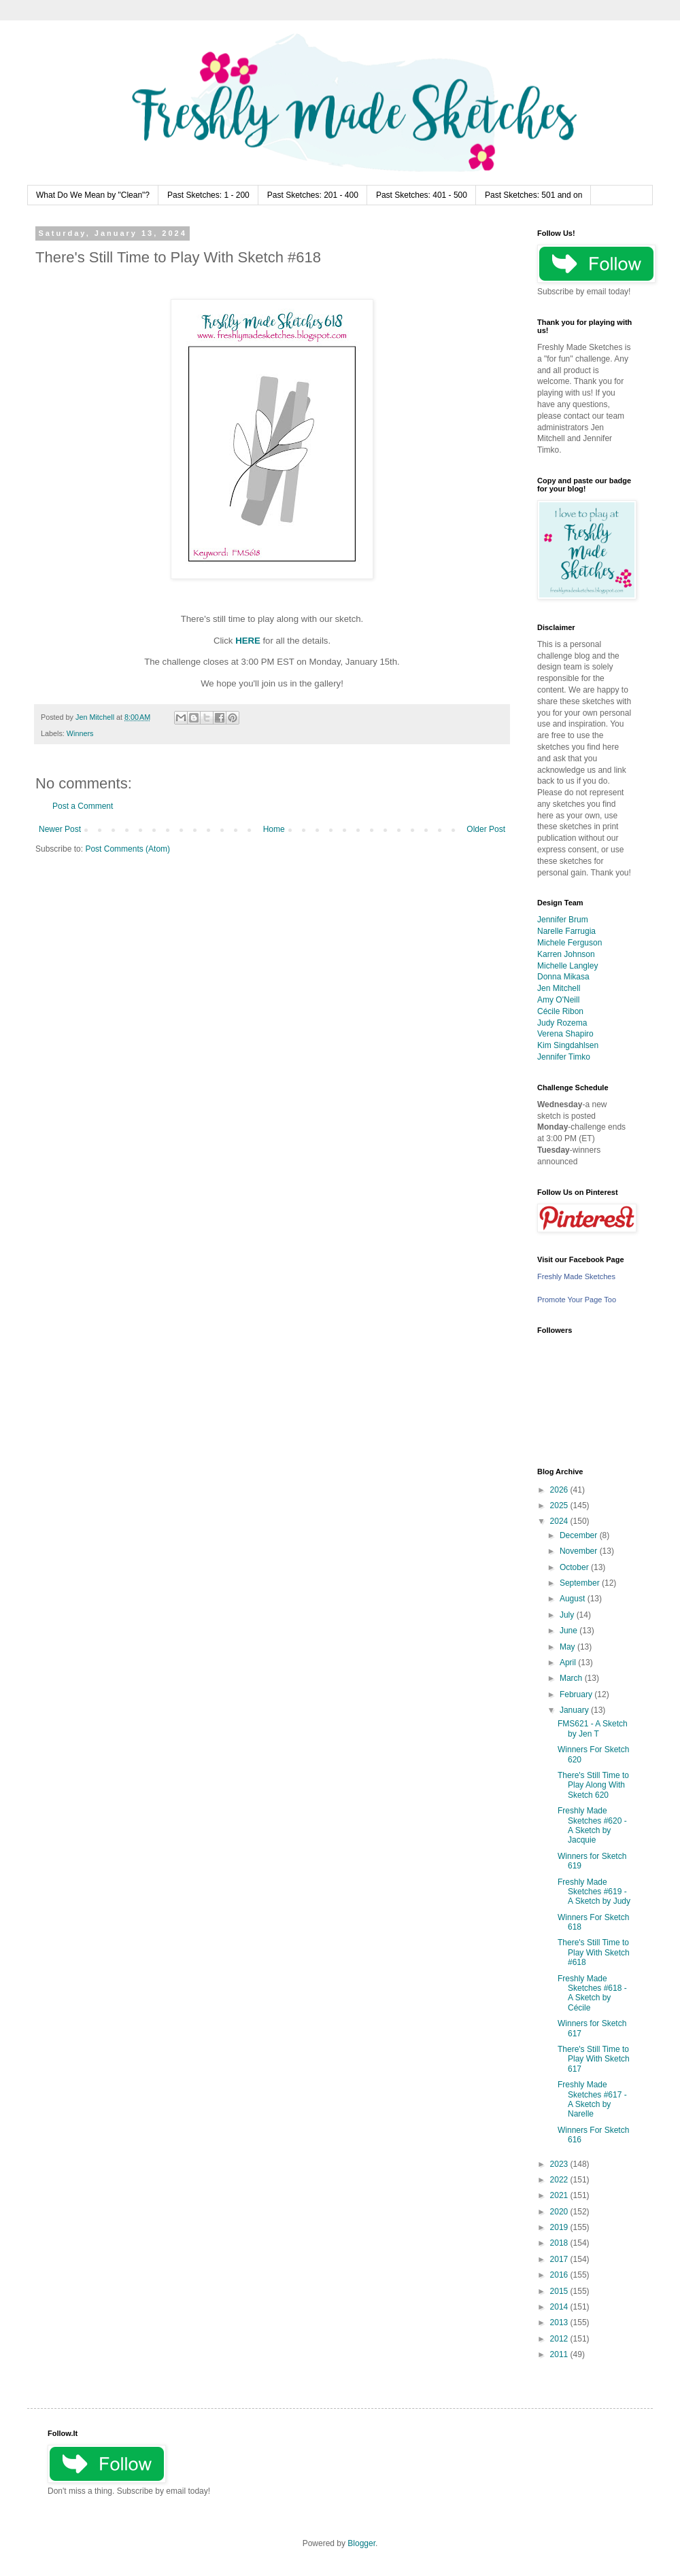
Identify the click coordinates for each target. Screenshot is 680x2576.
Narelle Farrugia (566, 931)
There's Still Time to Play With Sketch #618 (594, 1952)
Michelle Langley (567, 966)
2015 (560, 2291)
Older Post (485, 829)
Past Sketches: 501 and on (533, 195)
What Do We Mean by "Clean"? (93, 195)
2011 (560, 2354)
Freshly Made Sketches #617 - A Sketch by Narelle (592, 2099)
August (574, 1598)
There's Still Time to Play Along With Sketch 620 (593, 1785)
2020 (560, 2211)
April (569, 1662)
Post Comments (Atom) (127, 849)
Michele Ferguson (569, 942)
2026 (560, 1490)
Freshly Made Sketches (576, 1276)
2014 (560, 2307)
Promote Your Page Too (576, 1299)
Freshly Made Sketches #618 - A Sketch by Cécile (592, 1993)
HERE (247, 641)
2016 (560, 2275)
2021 (560, 2195)
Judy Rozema (562, 1023)
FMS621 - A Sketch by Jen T (593, 1728)
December (580, 1535)
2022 (560, 2180)
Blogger (361, 2543)
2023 (560, 2164)
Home (274, 829)
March (572, 1678)
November (580, 1551)
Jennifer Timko (563, 1057)
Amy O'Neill (558, 1000)
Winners (80, 733)
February (577, 1694)
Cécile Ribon (560, 1011)
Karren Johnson (566, 954)
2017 (560, 2259)
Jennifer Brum (562, 919)
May (568, 1647)
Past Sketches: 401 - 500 (421, 195)
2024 (560, 1521)
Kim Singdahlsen (567, 1045)
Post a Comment (82, 806)
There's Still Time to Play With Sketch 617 (594, 2059)
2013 (560, 2322)
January (575, 1710)
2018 (560, 2243)
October (575, 1567)
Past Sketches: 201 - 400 (312, 195)
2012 (560, 2339)
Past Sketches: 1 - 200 (208, 195)
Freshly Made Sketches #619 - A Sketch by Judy (594, 1892)
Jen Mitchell (558, 988)
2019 (560, 2227)
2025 (560, 1505)
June (569, 1630)
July (568, 1615)
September (581, 1583)
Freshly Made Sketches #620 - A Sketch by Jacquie (592, 1825)
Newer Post (60, 829)
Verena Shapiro (565, 1034)
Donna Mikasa (563, 976)
